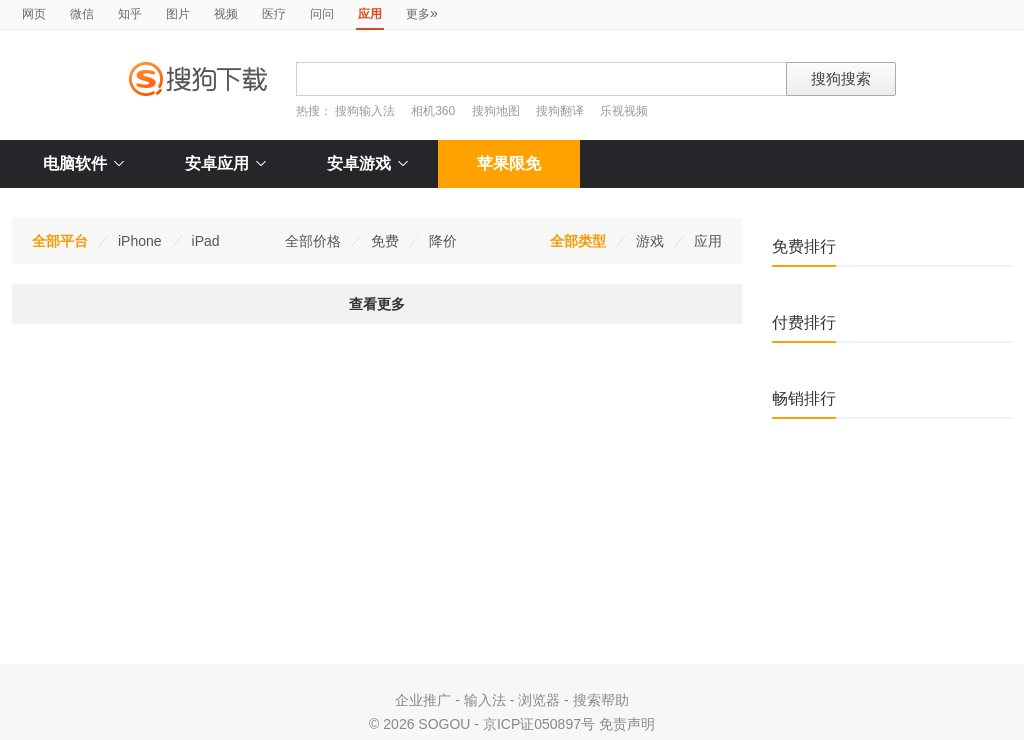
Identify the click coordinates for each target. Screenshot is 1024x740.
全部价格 (313, 241)
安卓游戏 (367, 163)
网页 (34, 14)
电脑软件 (83, 163)
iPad (206, 241)
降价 (443, 241)
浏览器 (539, 700)
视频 (226, 14)
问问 (322, 14)
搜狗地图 (496, 111)
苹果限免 (509, 163)
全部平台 (60, 241)
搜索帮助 (601, 700)
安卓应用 (225, 163)
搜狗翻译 (560, 111)
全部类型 (578, 241)
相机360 (433, 111)
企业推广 (423, 700)
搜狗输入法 (365, 111)
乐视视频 (624, 111)
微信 (82, 14)
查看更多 (377, 304)
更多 (422, 13)
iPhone (140, 241)
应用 (708, 241)
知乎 (130, 14)
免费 (385, 241)
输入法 (485, 700)
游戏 (650, 241)
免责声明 (627, 724)
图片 (178, 14)
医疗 (274, 14)
